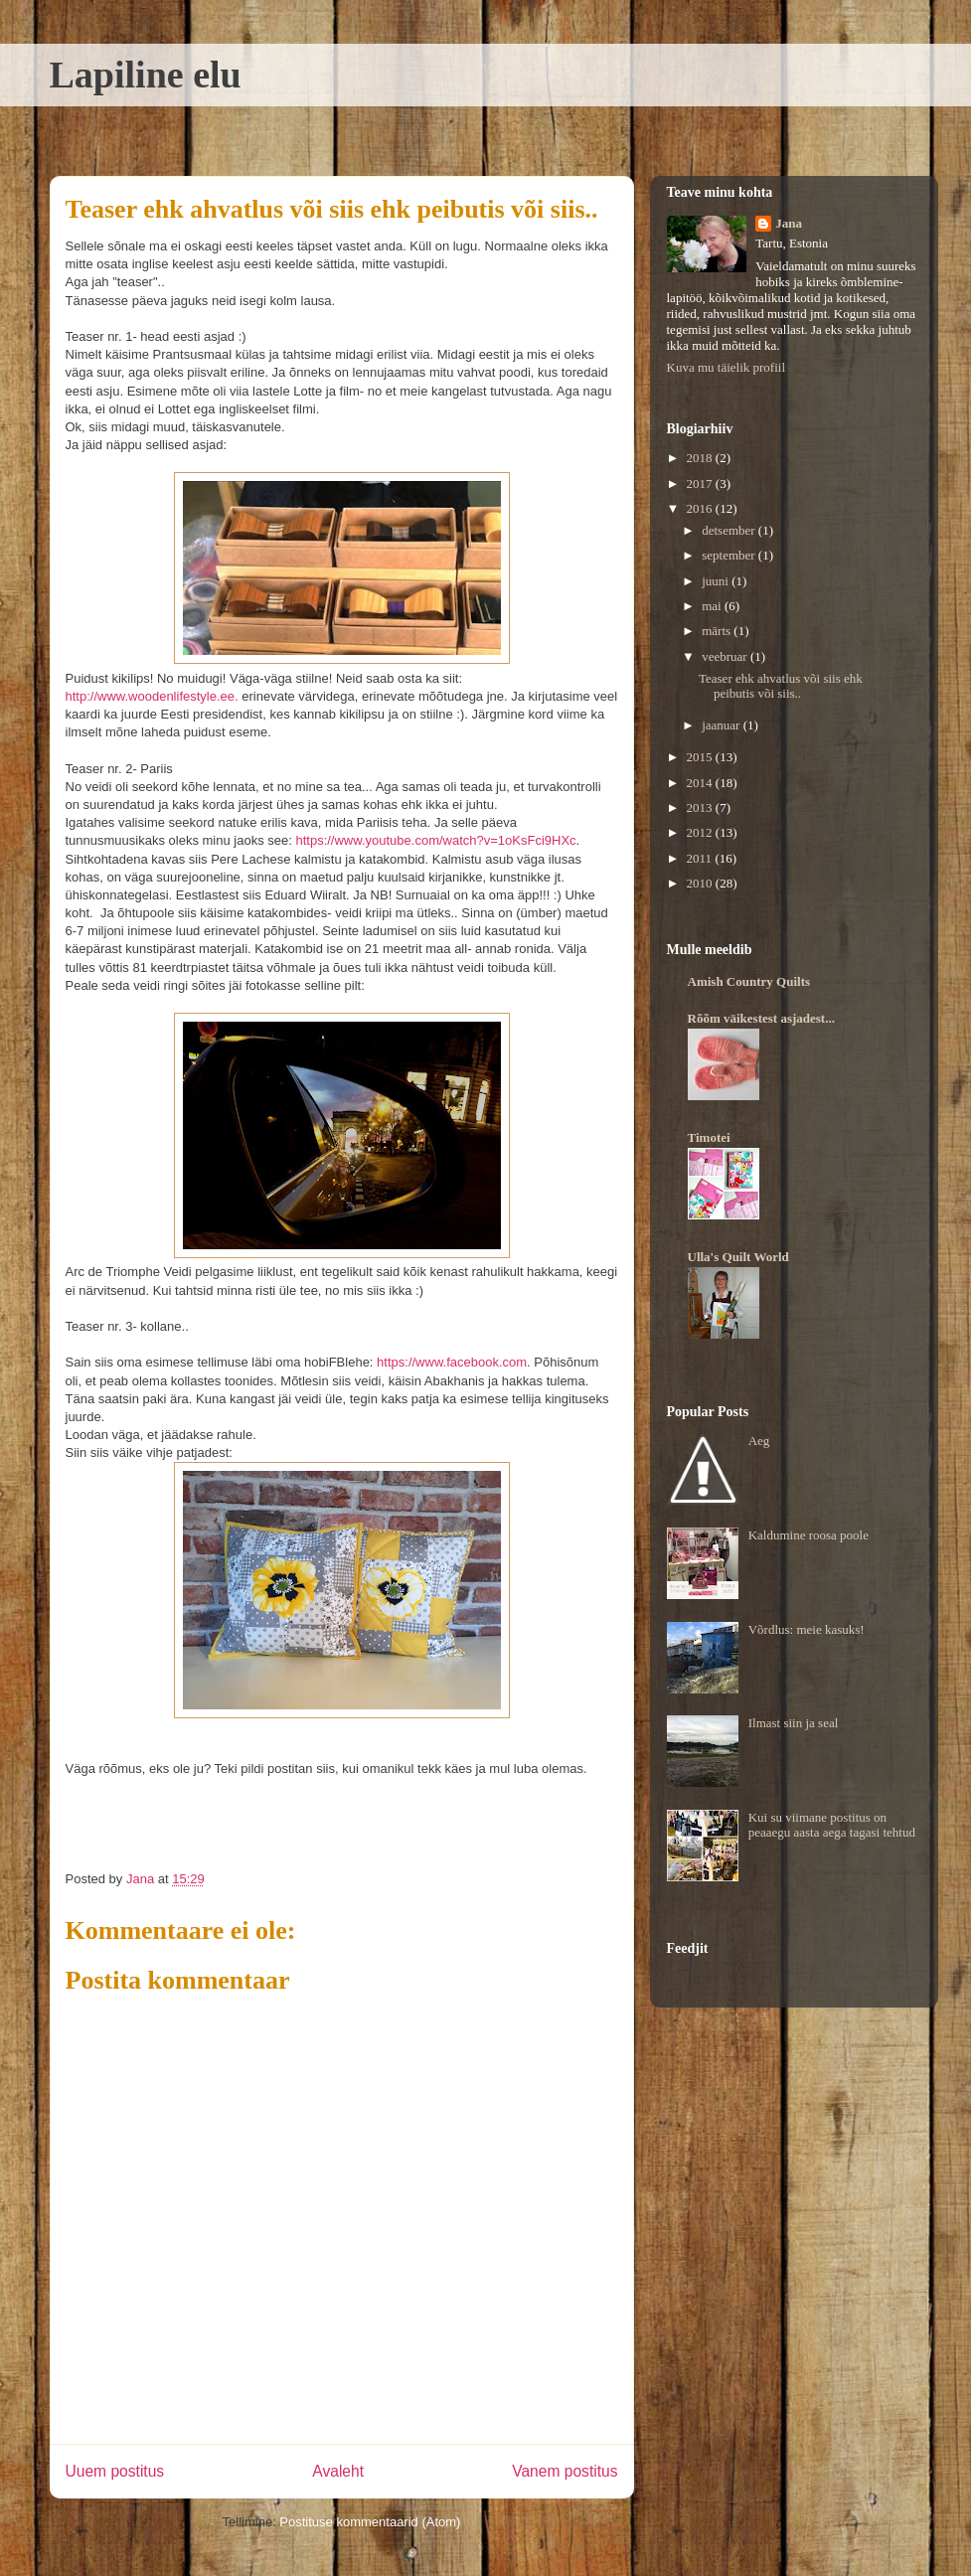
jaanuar (722, 725)
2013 (701, 807)
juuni (716, 580)
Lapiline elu (146, 74)
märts (717, 630)
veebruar (726, 656)
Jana (788, 223)
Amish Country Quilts (749, 981)
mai (713, 605)
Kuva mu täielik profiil (726, 367)
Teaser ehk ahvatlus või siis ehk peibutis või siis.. (781, 686)
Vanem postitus (564, 2471)
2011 (701, 858)
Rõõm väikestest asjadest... (761, 1018)
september (730, 555)
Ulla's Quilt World (738, 1256)
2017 (701, 483)
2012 (701, 832)
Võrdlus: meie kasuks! (806, 1629)
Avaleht (338, 2471)
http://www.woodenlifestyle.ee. (152, 696)
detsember (730, 530)
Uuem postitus (115, 2471)
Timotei (709, 1137)
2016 (701, 508)
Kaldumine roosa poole (808, 1535)
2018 (701, 457)
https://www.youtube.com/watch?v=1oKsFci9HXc (435, 840)
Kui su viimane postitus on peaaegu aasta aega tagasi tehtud (831, 1825)
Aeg (759, 1440)
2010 (701, 883)
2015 (701, 756)
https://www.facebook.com (452, 1362)
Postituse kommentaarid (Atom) (369, 2521)
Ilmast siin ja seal (793, 1722)
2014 (701, 782)
